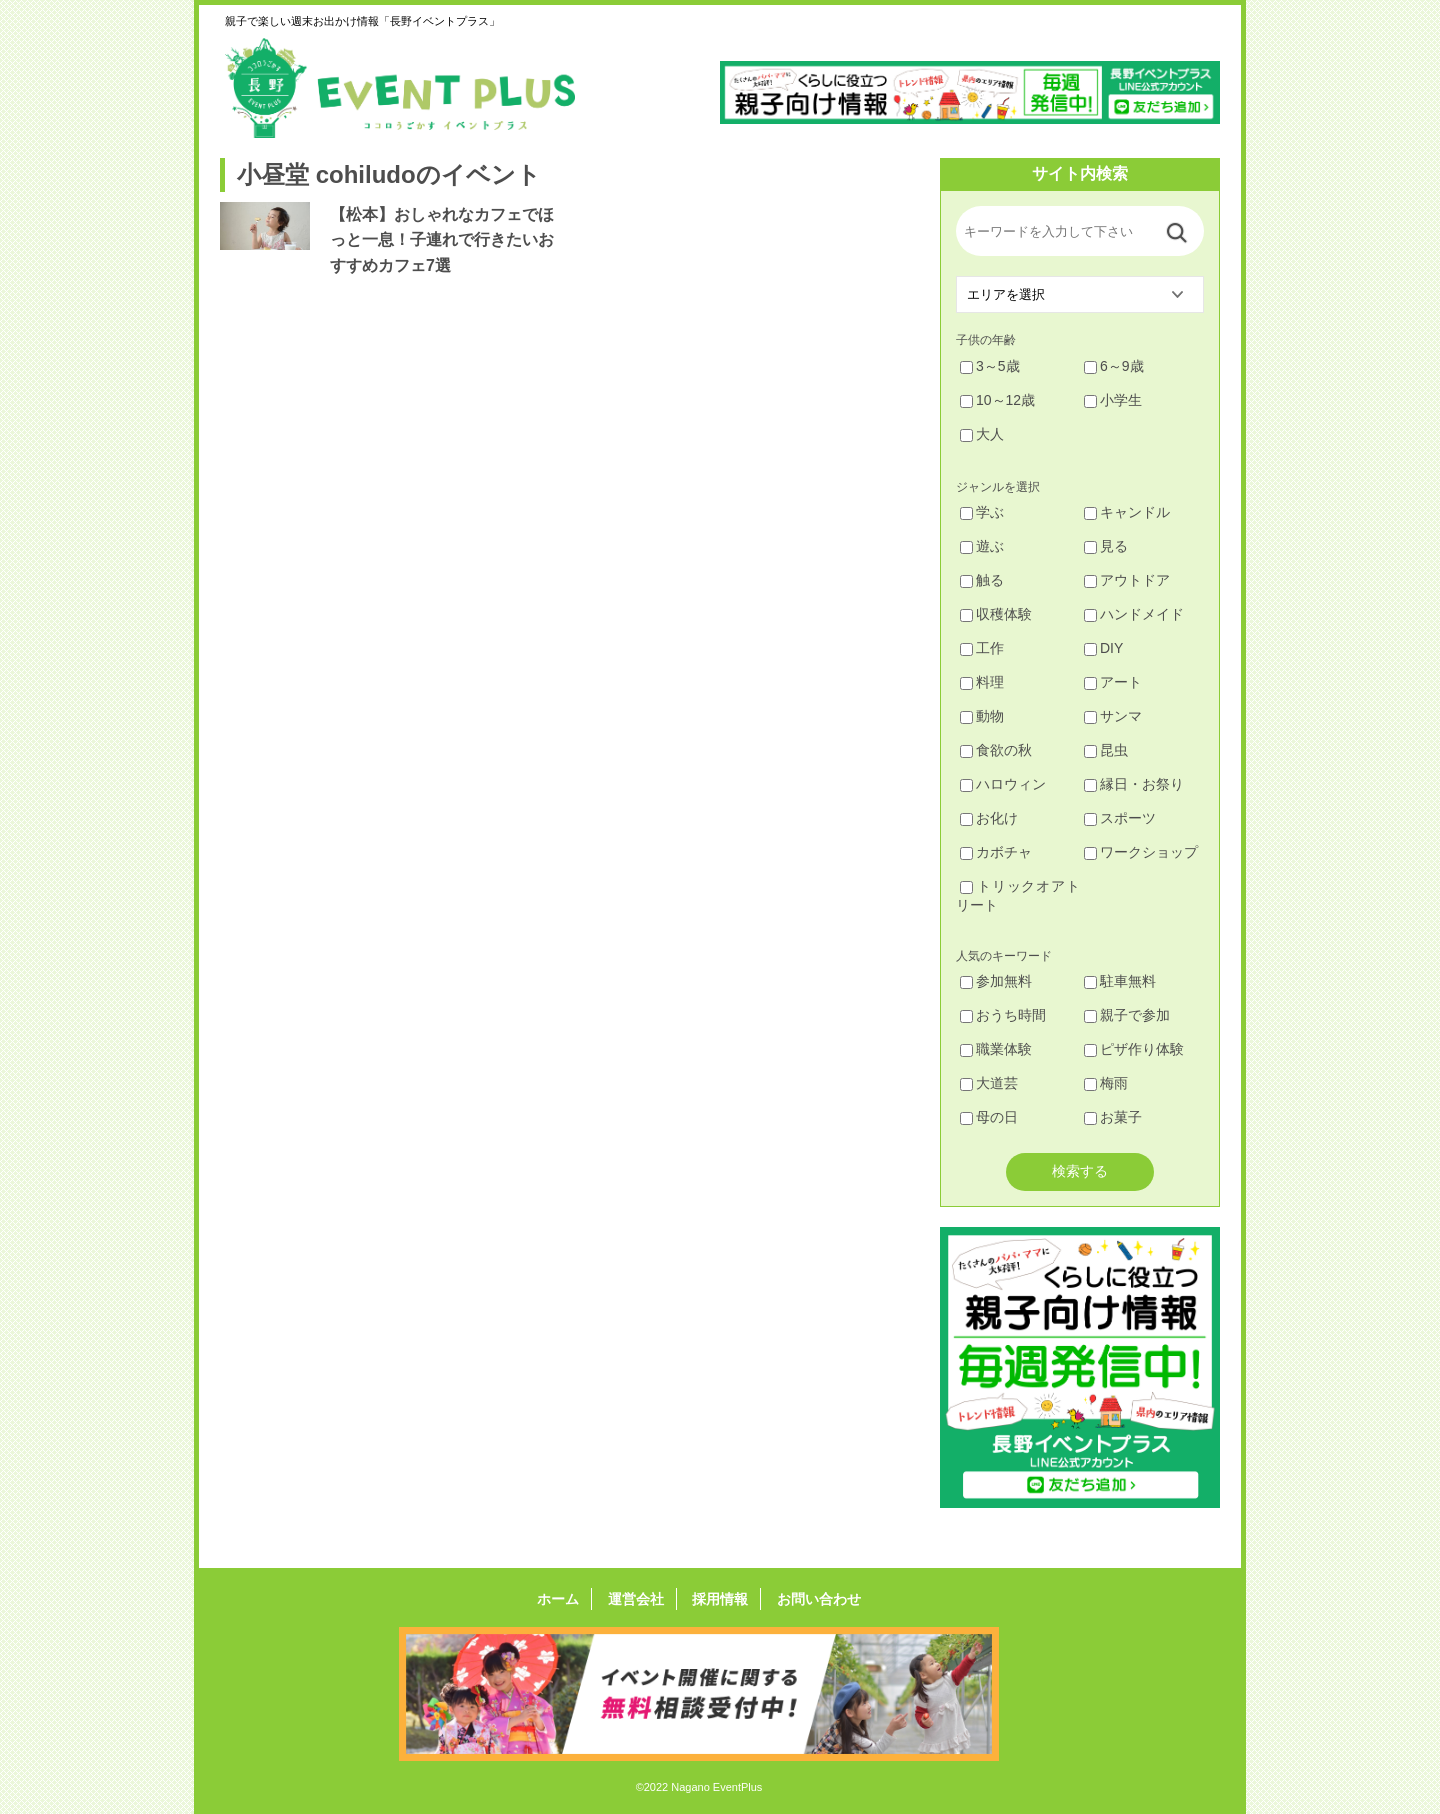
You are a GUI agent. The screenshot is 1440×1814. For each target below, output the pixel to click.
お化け (989, 818)
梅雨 (1106, 1083)
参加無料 (996, 981)
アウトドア (1127, 580)
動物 (982, 716)
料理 (982, 682)
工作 (982, 648)
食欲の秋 (996, 750)
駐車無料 (1120, 981)
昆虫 (1106, 750)
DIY (1103, 648)
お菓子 (1113, 1117)
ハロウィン (1003, 784)
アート (1113, 682)
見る (1106, 546)
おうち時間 (1003, 1015)
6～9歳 (1114, 366)
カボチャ (996, 852)
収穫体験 (996, 614)
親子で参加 (1127, 1015)
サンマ (1113, 716)
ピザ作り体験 (1134, 1049)
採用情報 (718, 1599)
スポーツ (1120, 818)
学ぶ (982, 512)
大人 (982, 434)
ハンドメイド (1134, 614)
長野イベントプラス (400, 88)
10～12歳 (997, 400)
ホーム (564, 1599)
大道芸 (989, 1083)
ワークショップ (1141, 852)
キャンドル (1127, 512)
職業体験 (996, 1049)
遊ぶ (982, 546)
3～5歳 (990, 366)
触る (982, 580)
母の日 (989, 1117)
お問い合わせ (813, 1599)
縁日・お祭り (1134, 784)
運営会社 (638, 1599)
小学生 (1113, 400)
